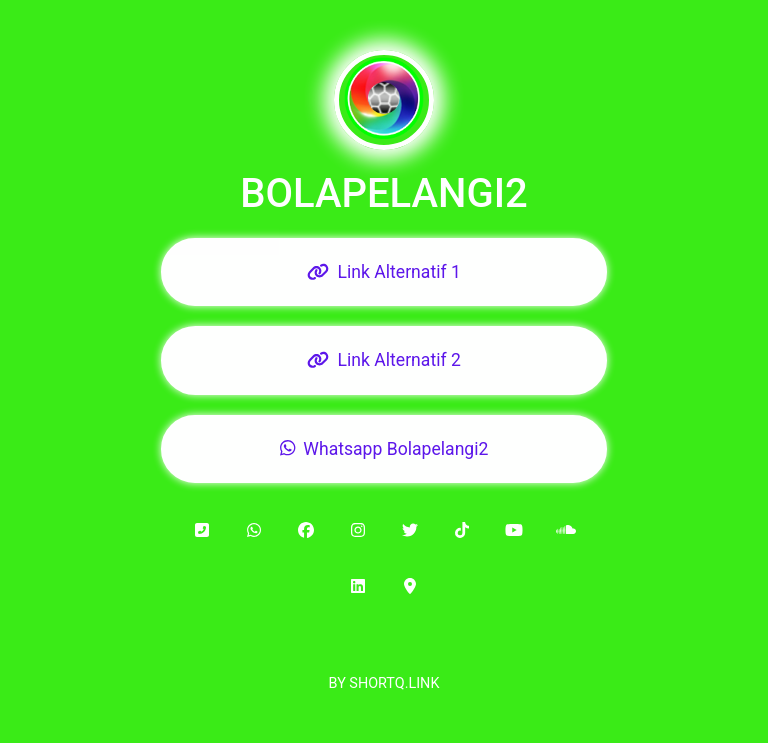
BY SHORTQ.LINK (384, 683)
